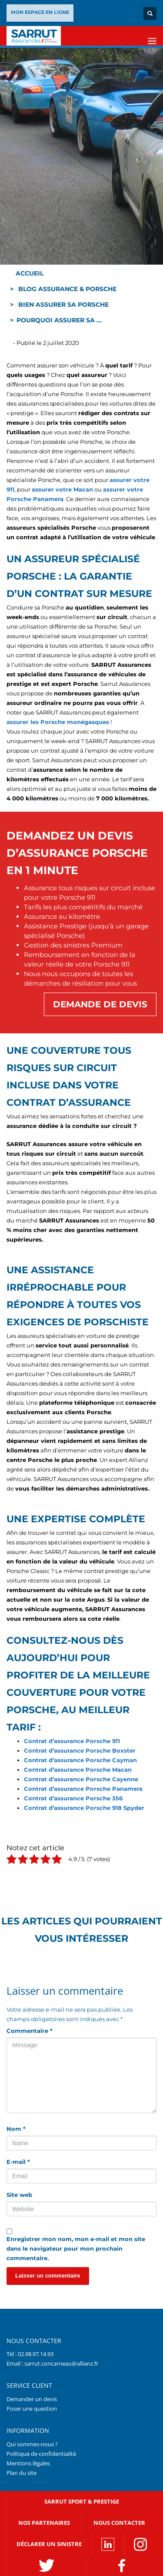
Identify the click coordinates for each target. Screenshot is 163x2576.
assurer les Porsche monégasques (58, 721)
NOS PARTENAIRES (44, 2523)
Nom (16, 2128)
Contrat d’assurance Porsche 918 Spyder (84, 1807)
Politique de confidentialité (41, 2454)
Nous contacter (119, 2523)
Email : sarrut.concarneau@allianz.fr (52, 2363)
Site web (19, 2194)
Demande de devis (100, 1004)
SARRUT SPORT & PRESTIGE (81, 2501)
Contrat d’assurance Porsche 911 (72, 1740)
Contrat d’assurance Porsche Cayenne (81, 1779)
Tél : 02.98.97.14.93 (30, 2354)
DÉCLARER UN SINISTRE (49, 2544)
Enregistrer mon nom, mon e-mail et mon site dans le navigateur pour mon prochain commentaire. (76, 2248)
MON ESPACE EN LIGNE (40, 12)
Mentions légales (28, 2463)
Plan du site (22, 2473)
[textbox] (81, 577)
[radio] (12, 1860)
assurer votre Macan (62, 489)
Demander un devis (32, 2399)
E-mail (18, 2161)
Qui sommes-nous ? (32, 2444)
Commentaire (30, 2030)
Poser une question (32, 2408)
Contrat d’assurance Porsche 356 (73, 1798)
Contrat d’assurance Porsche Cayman (80, 1760)
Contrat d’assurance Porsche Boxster (80, 1750)
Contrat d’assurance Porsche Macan (78, 1769)
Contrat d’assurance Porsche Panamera (83, 1788)
